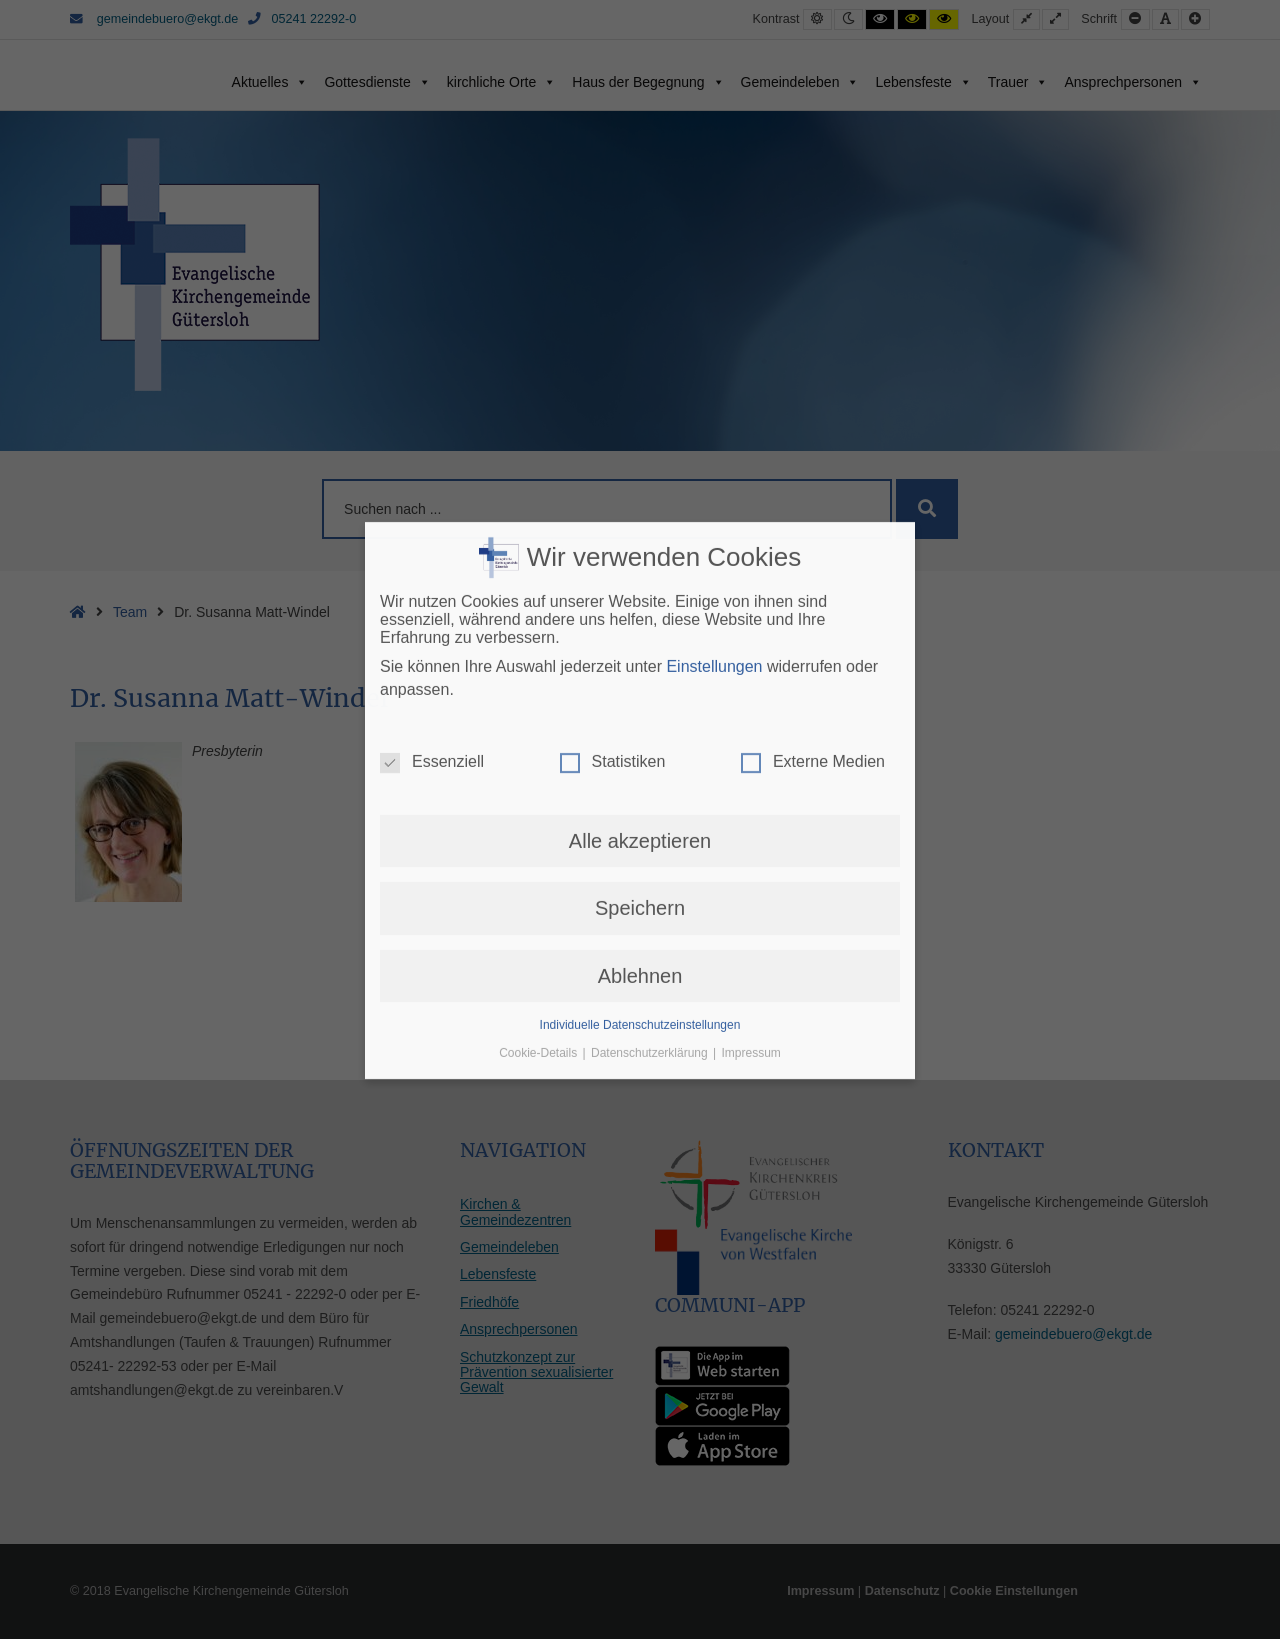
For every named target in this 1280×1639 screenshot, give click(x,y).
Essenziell (432, 410)
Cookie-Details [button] (539, 701)
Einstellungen (714, 314)
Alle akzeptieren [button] (640, 489)
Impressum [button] (751, 701)
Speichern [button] (640, 556)
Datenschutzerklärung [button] (651, 701)
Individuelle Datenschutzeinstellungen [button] (640, 673)
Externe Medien (813, 410)
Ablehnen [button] (640, 623)
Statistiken (613, 410)
